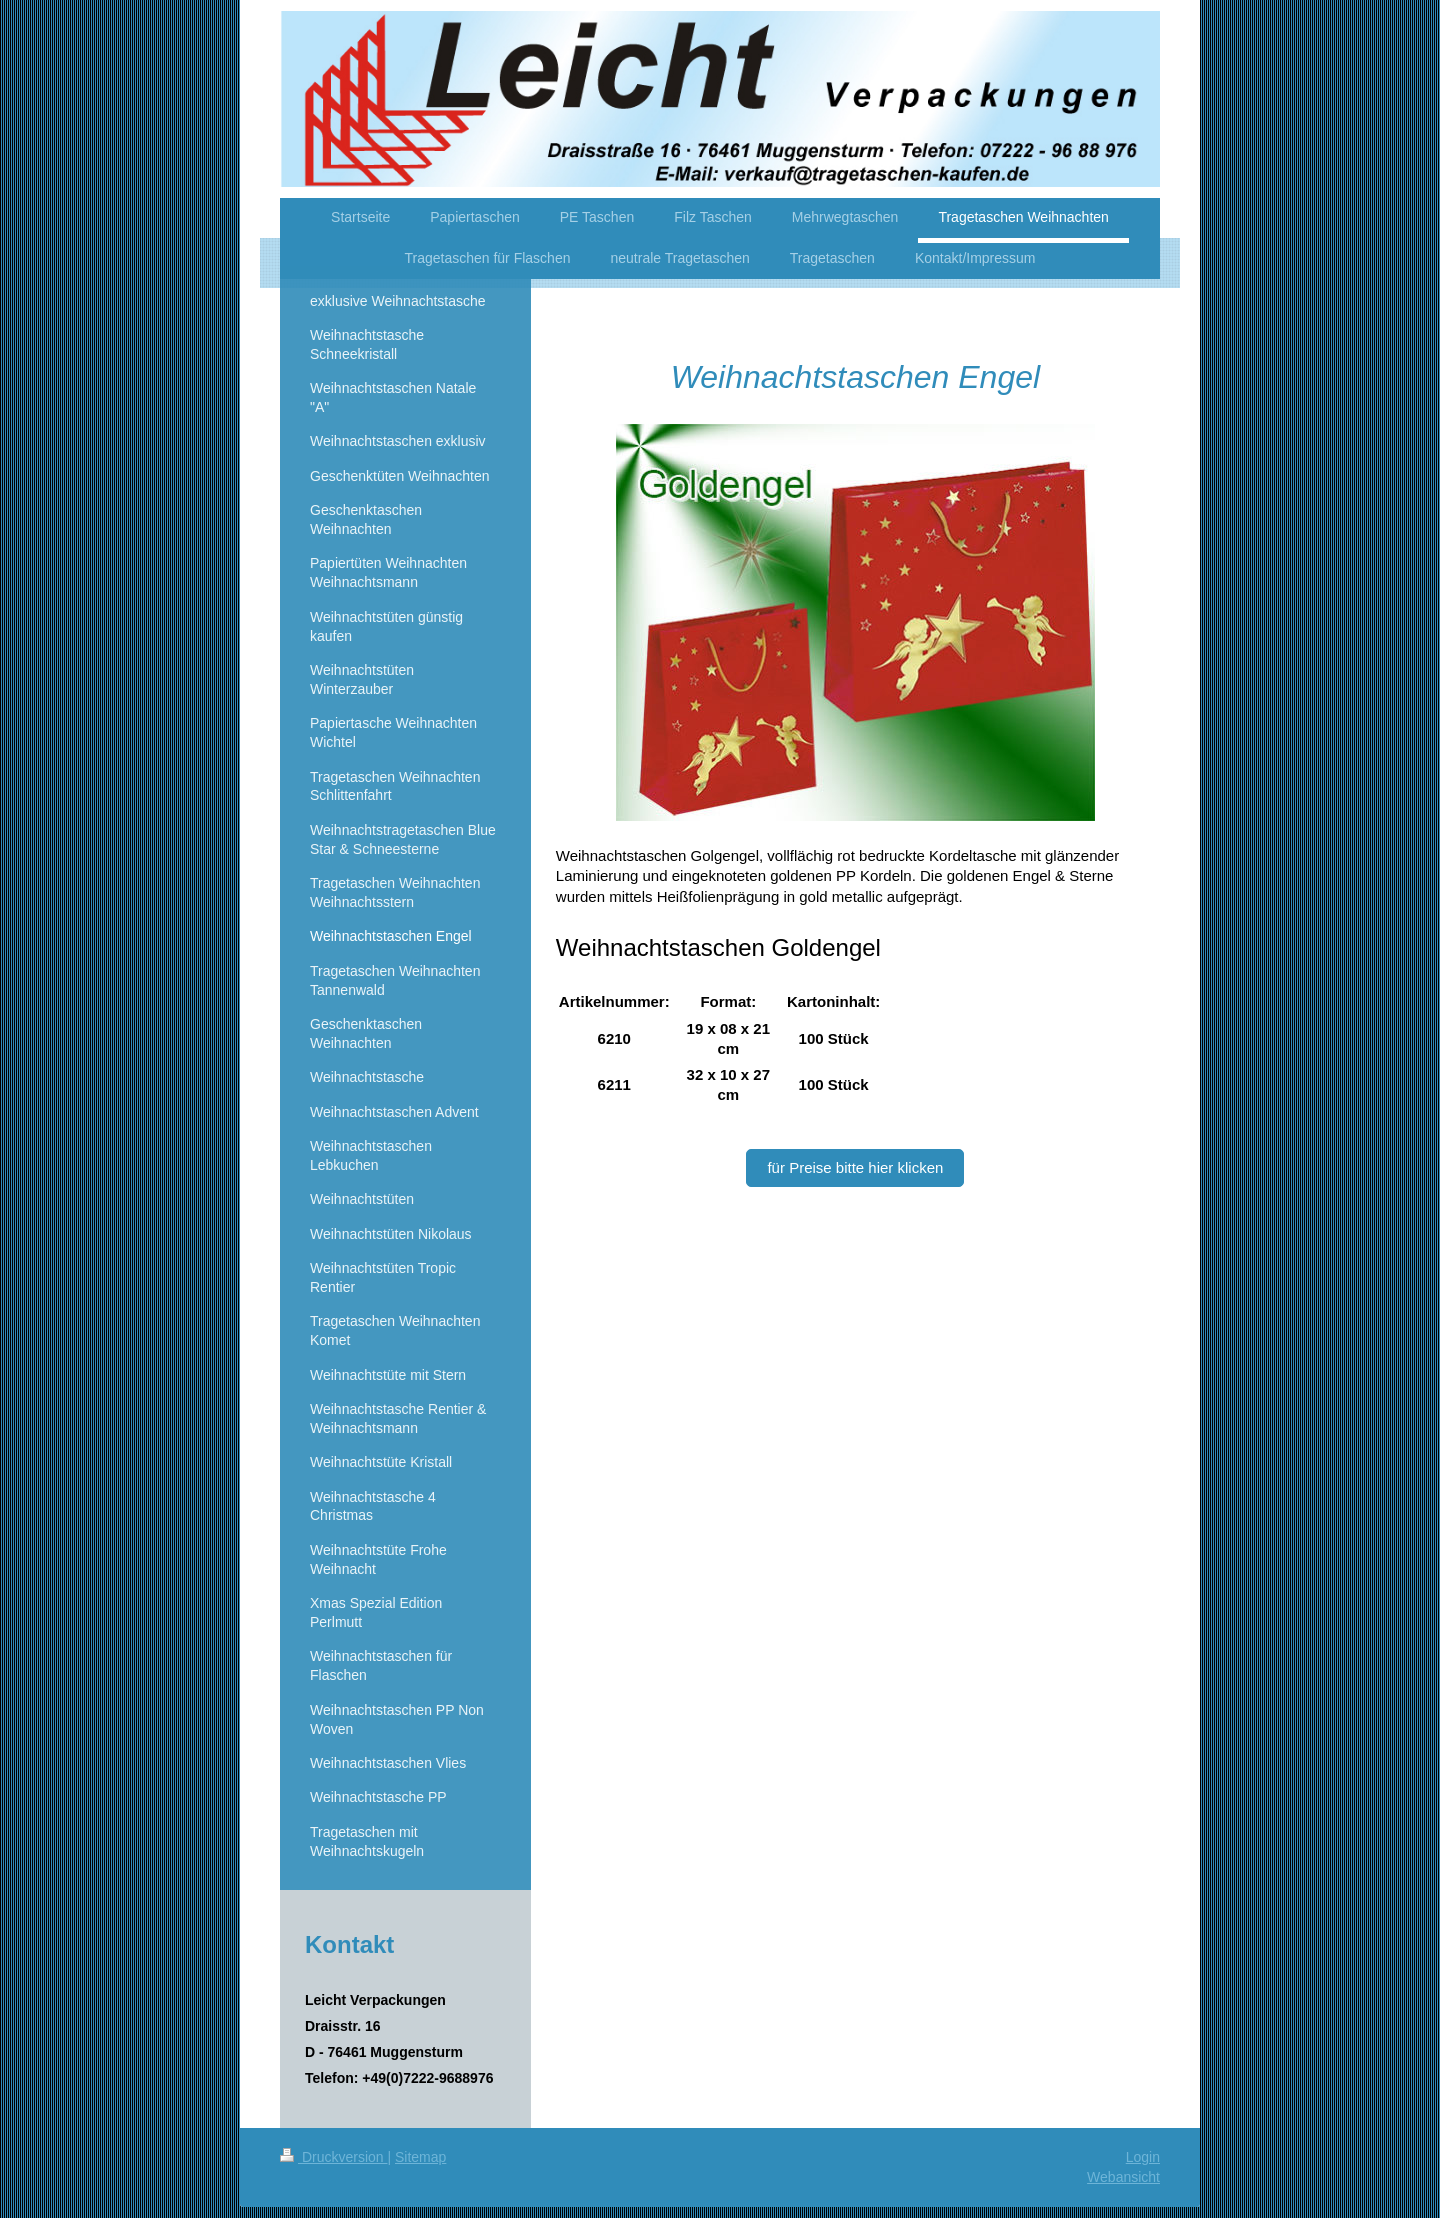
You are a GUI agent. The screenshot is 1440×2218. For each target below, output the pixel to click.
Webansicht (1123, 2177)
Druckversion (333, 2157)
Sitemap (420, 2157)
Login (1143, 2157)
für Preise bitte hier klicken (855, 1167)
